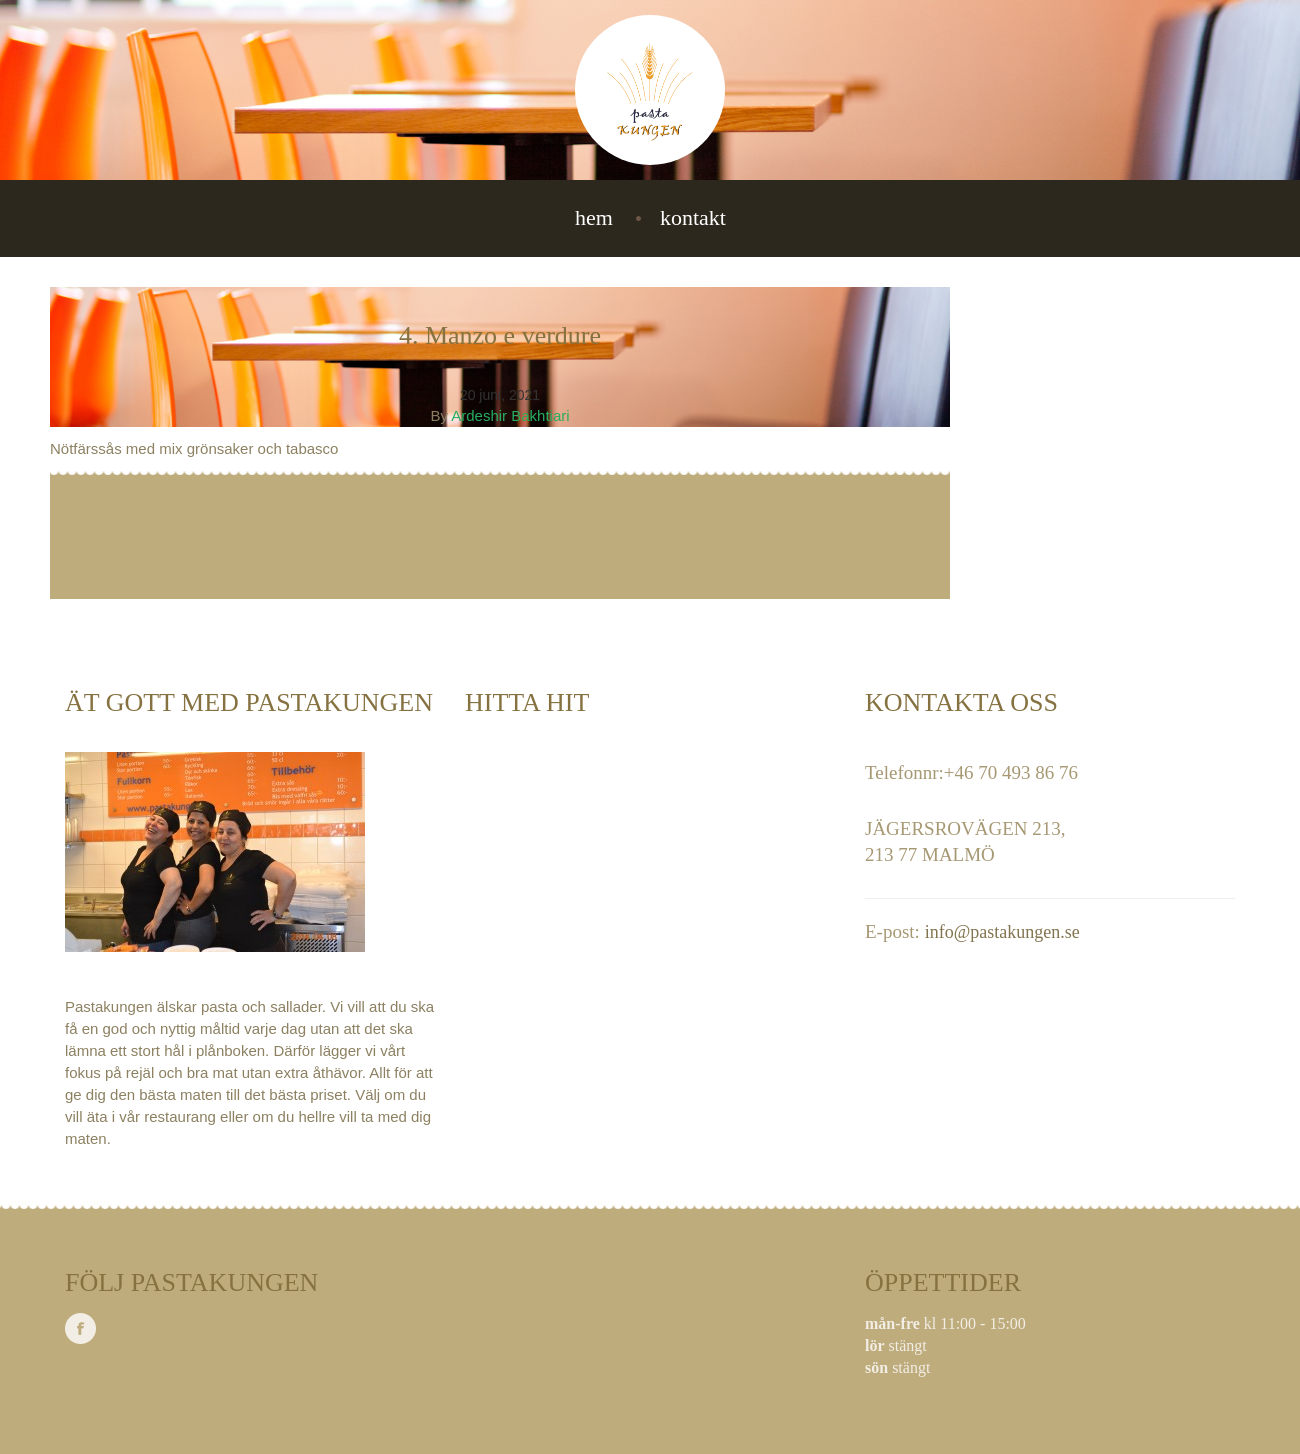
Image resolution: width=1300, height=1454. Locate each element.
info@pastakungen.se (1002, 932)
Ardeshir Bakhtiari (510, 415)
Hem (594, 218)
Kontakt (693, 218)
